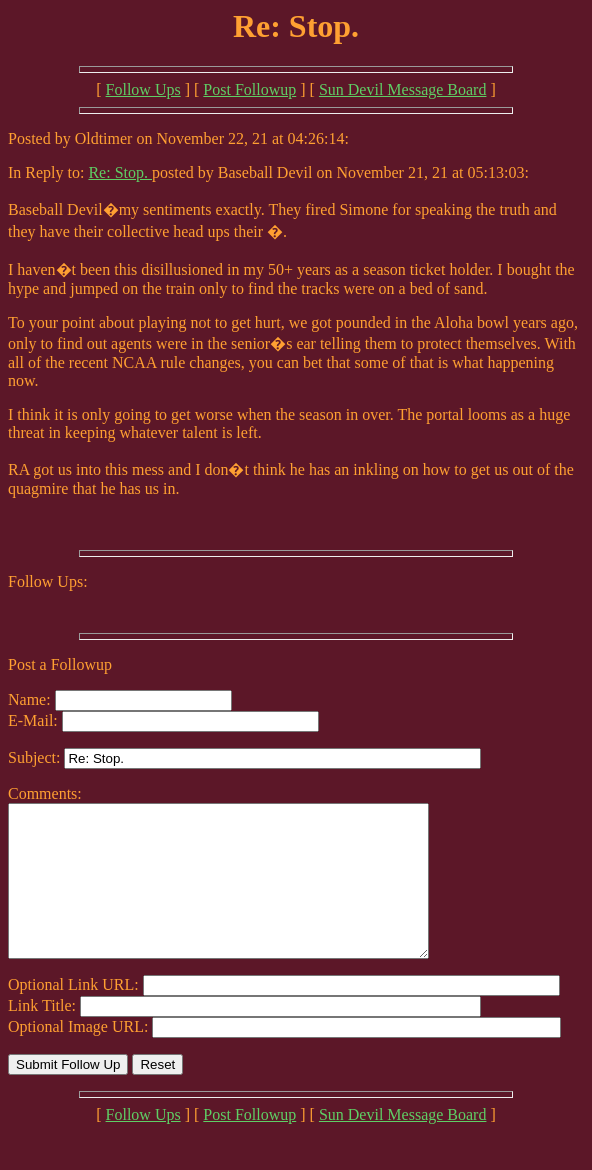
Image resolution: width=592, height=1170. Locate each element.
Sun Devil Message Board (403, 89)
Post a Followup (60, 664)
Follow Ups (143, 89)
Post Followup (249, 89)
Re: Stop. (120, 172)
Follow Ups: (48, 581)
